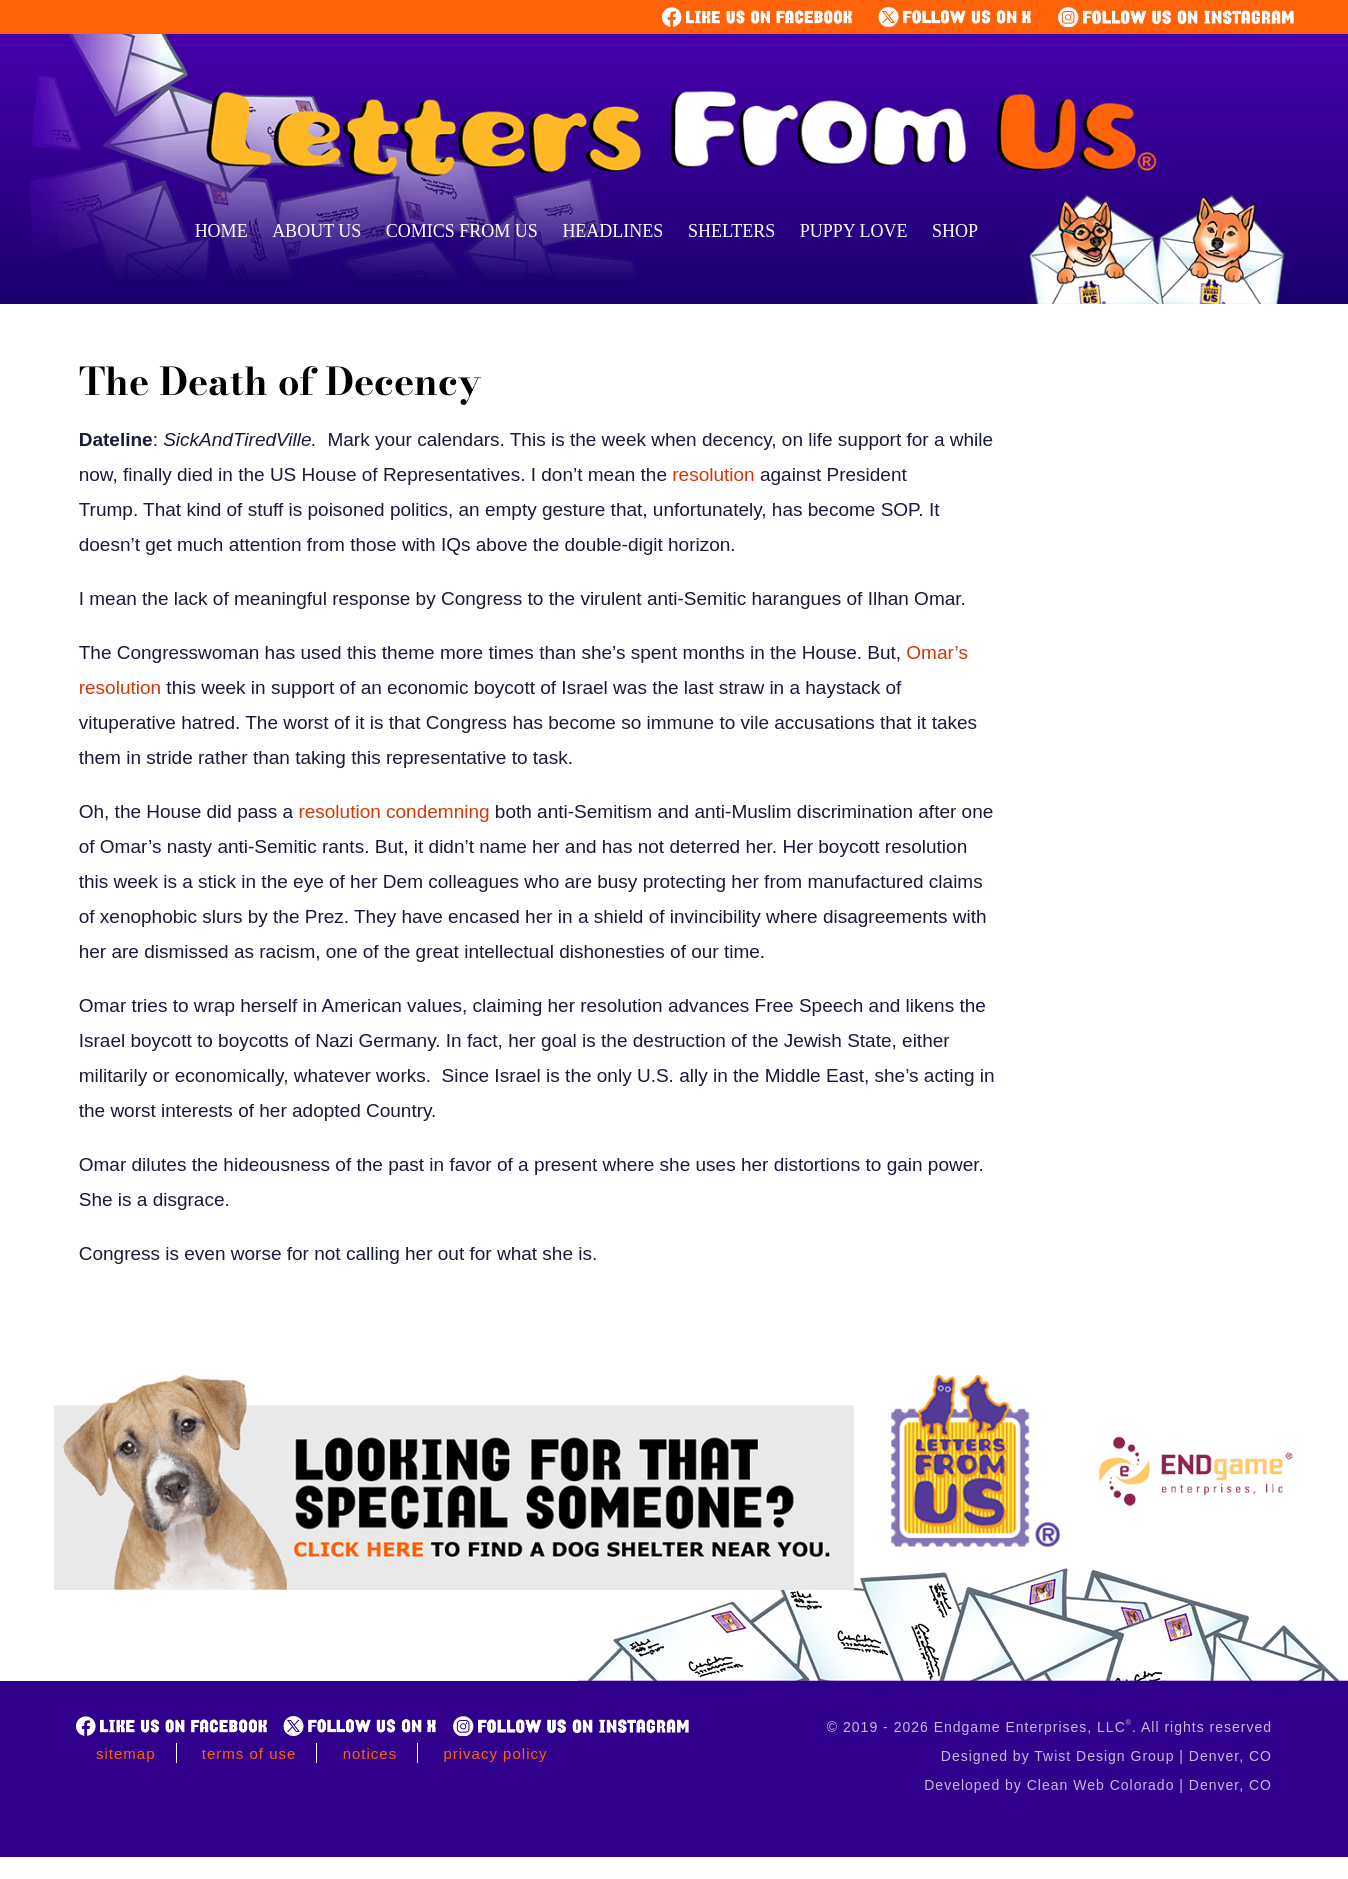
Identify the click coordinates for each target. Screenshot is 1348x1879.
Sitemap (126, 1753)
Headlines (612, 231)
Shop (955, 231)
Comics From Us (462, 231)
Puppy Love (854, 231)
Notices (370, 1753)
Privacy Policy (495, 1753)
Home (221, 231)
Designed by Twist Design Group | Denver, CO (1106, 1756)
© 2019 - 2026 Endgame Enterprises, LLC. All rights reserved (1049, 1727)
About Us (316, 231)
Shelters (731, 231)
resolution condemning (393, 811)
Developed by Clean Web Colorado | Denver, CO (1098, 1785)
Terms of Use (249, 1753)
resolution (713, 474)
